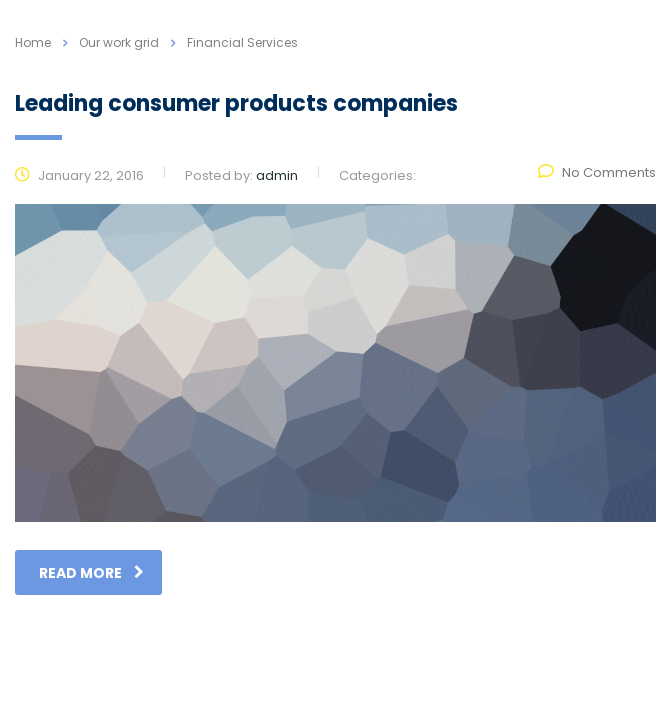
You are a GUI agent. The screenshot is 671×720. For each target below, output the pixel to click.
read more (91, 573)
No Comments (597, 172)
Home (33, 42)
